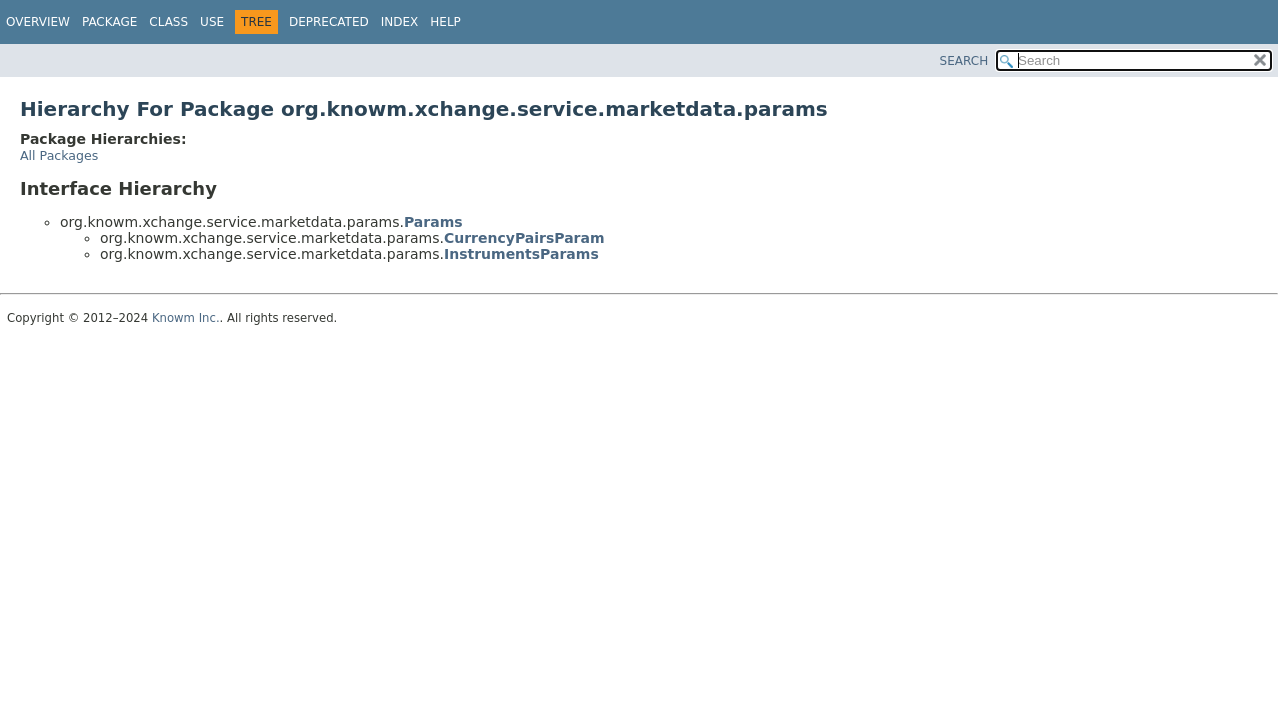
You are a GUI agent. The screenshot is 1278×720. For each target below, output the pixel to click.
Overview (38, 22)
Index (400, 22)
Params (433, 222)
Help (445, 22)
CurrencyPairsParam (524, 238)
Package (109, 22)
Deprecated (329, 22)
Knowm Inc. (186, 318)
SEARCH (964, 61)
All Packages (59, 155)
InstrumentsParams (521, 254)
